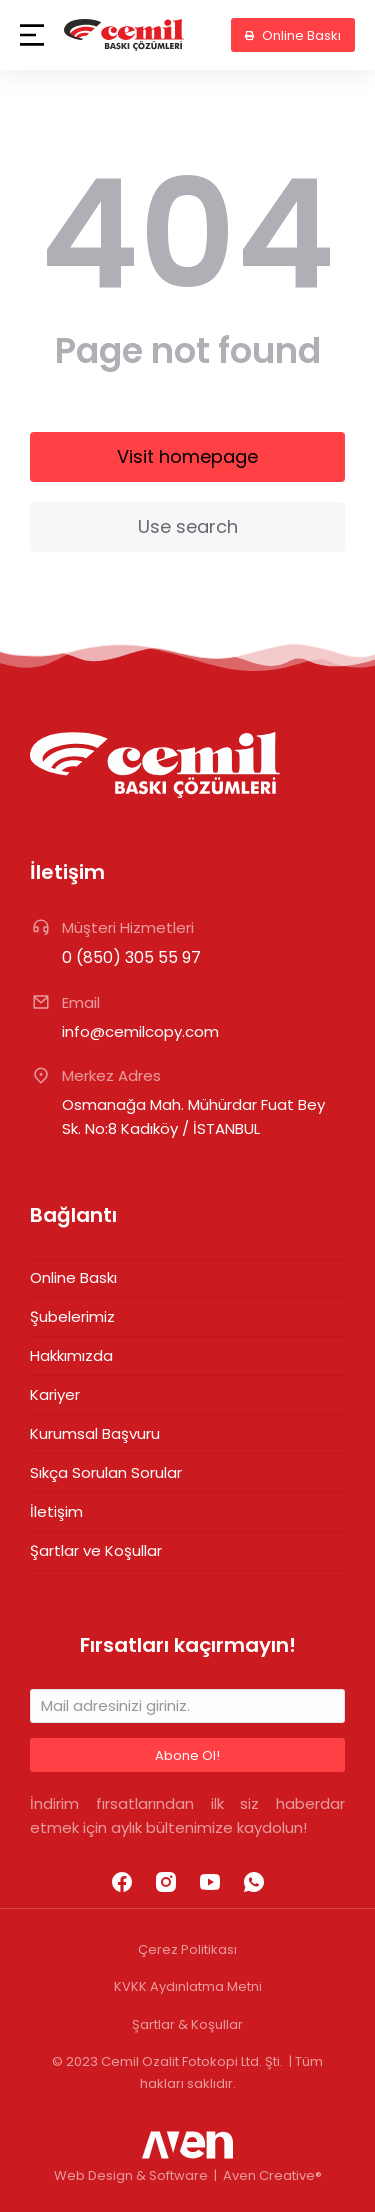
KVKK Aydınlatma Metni (188, 1986)
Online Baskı (293, 35)
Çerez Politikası (187, 1949)
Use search (188, 526)
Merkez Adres (111, 1075)
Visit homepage (187, 456)
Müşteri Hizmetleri (128, 927)
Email (81, 1002)
